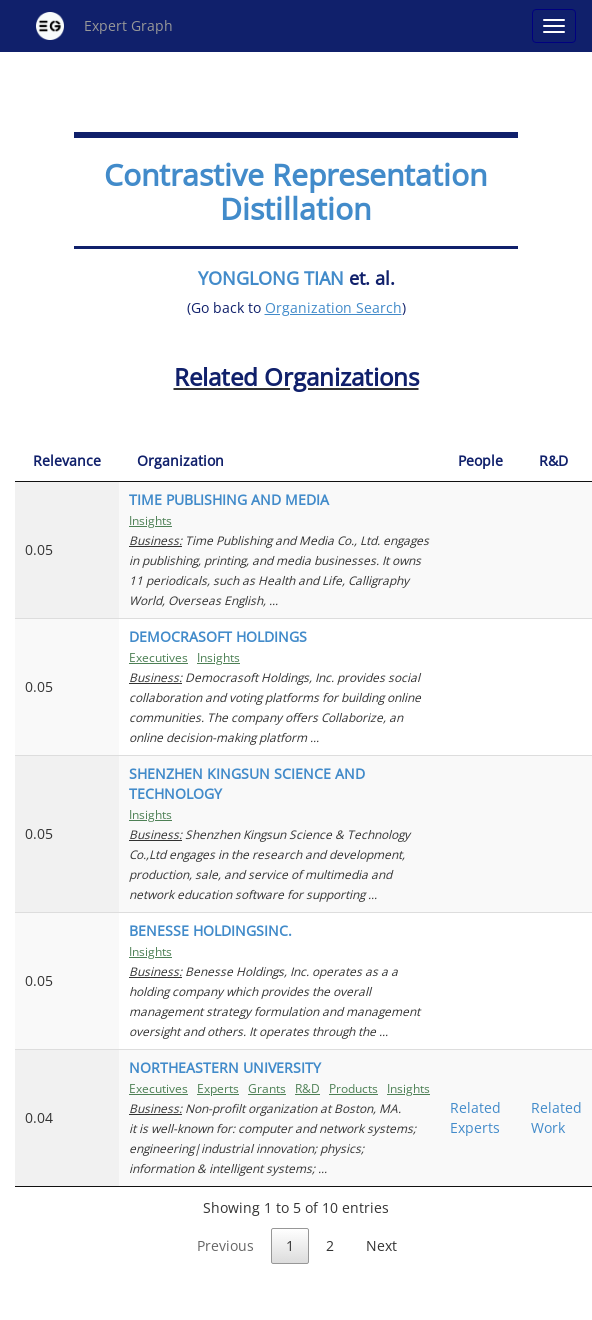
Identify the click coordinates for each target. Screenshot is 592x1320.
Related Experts (475, 1117)
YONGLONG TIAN (271, 278)
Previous (225, 1245)
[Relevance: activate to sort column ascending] (67, 461)
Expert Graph (104, 26)
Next (381, 1245)
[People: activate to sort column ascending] (480, 461)
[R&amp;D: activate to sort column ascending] (556, 461)
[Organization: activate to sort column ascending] (279, 461)
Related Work (556, 1117)
